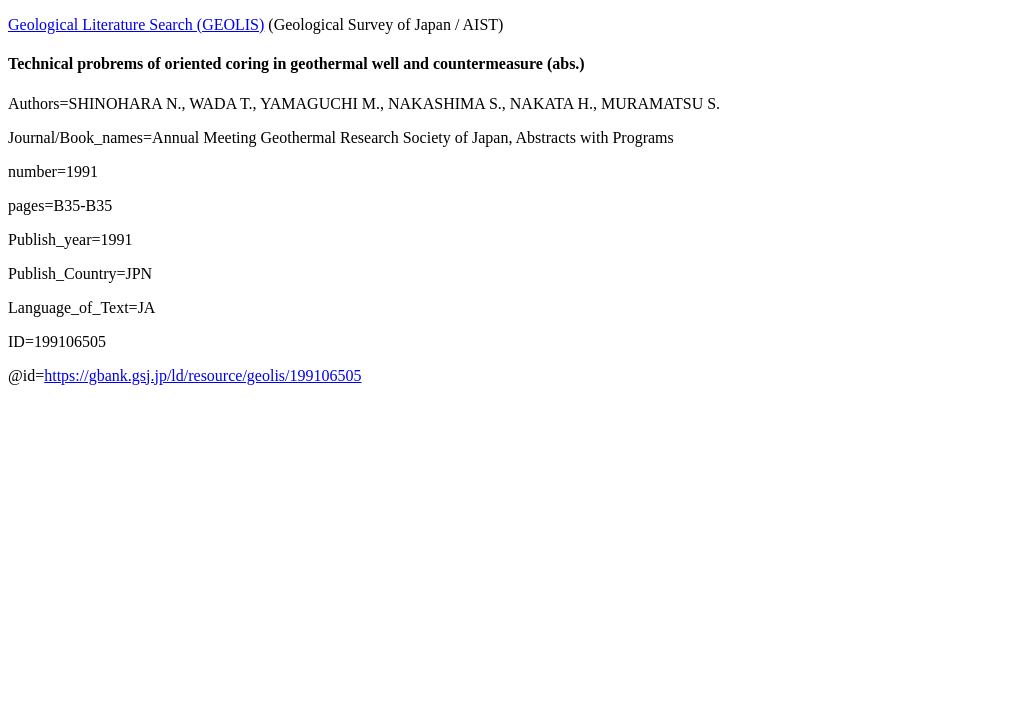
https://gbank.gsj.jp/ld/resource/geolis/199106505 (202, 375)
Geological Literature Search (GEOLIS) (136, 24)
